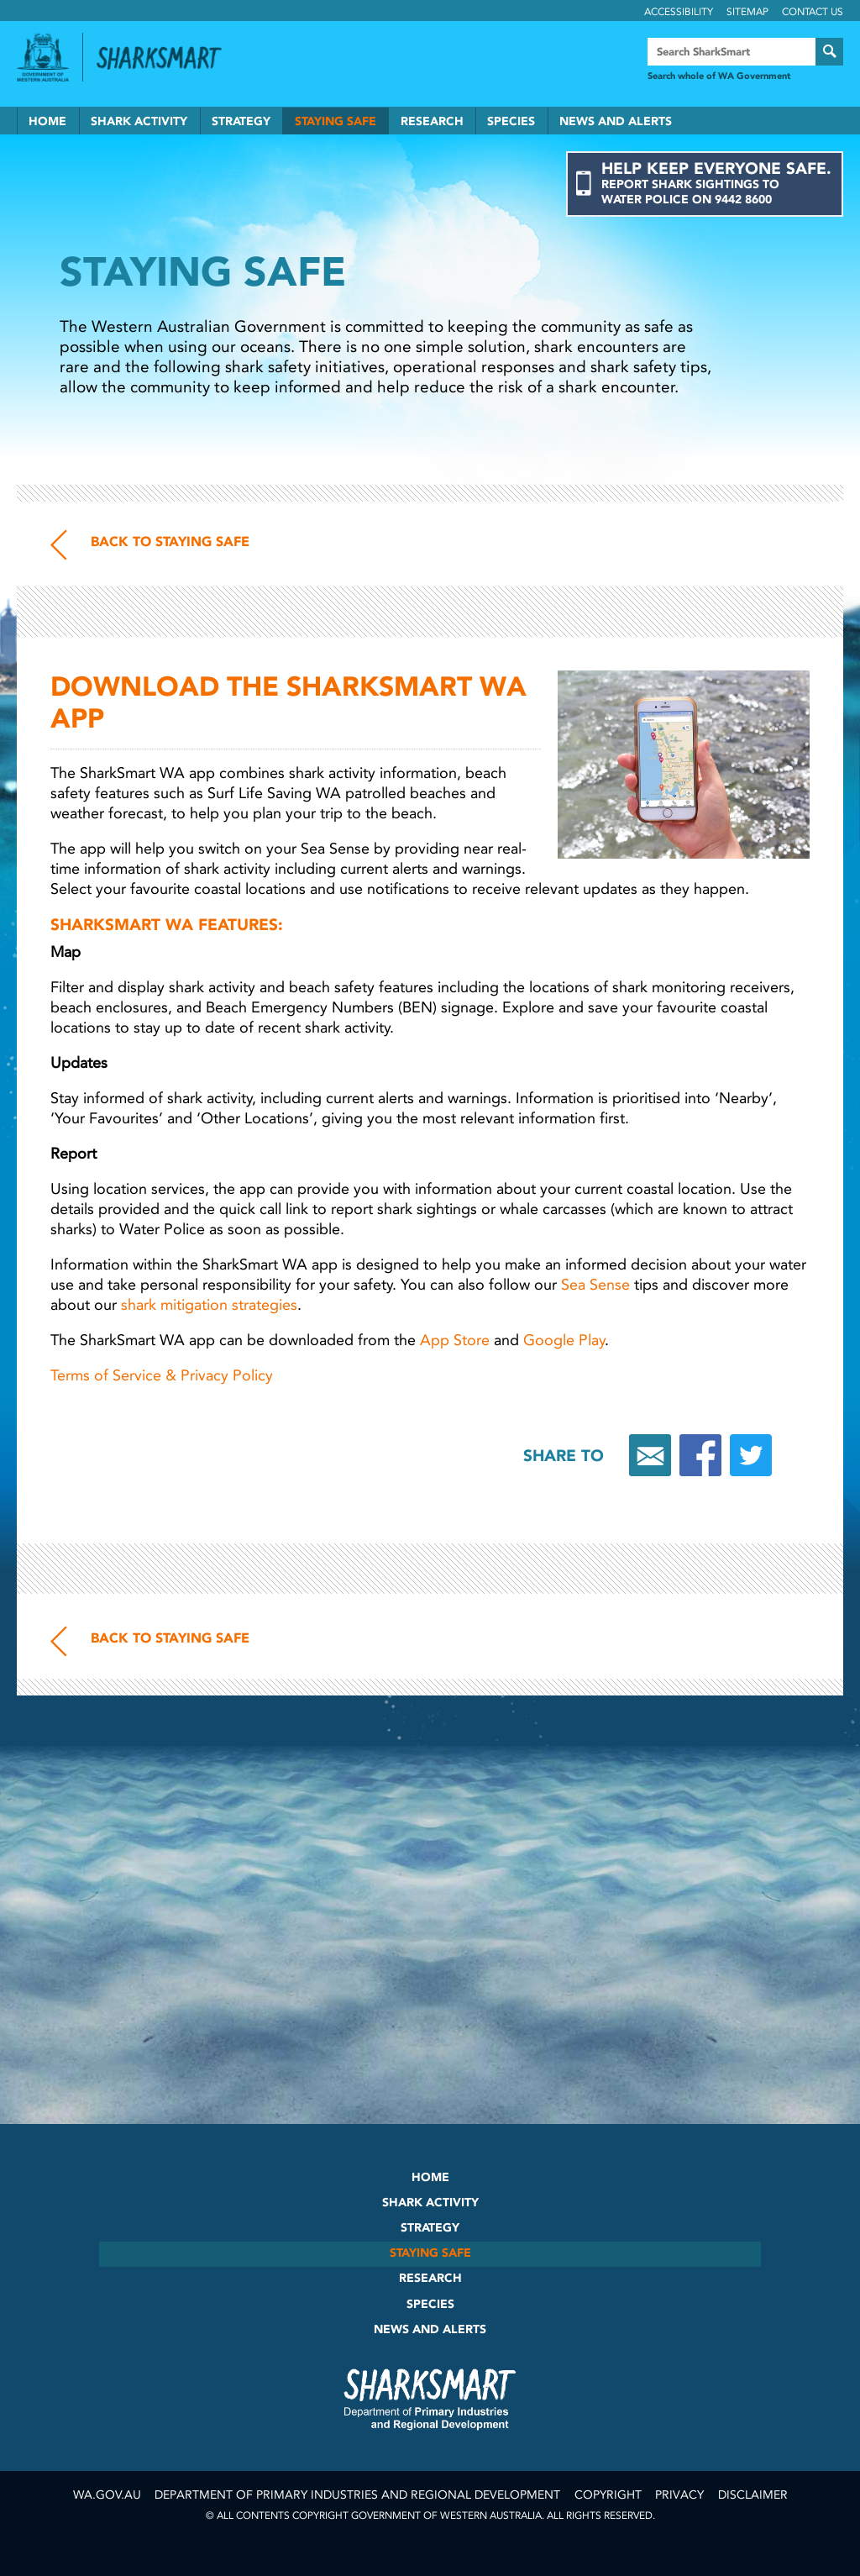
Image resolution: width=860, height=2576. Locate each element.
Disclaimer (753, 2495)
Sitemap (747, 12)
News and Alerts (615, 121)
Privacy (679, 2495)
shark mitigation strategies (209, 1305)
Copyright (608, 2495)
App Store (455, 1340)
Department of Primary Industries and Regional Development (357, 2495)
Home (47, 121)
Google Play (564, 1340)
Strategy (241, 121)
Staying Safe (335, 121)
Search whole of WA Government (719, 76)
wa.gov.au (107, 2495)
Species (511, 121)
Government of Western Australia (43, 57)
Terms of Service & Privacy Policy (163, 1375)
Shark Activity (139, 121)
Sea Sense (595, 1284)
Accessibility (678, 12)
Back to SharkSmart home (166, 58)
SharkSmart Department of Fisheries (430, 2399)
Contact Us (812, 12)
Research (432, 121)
